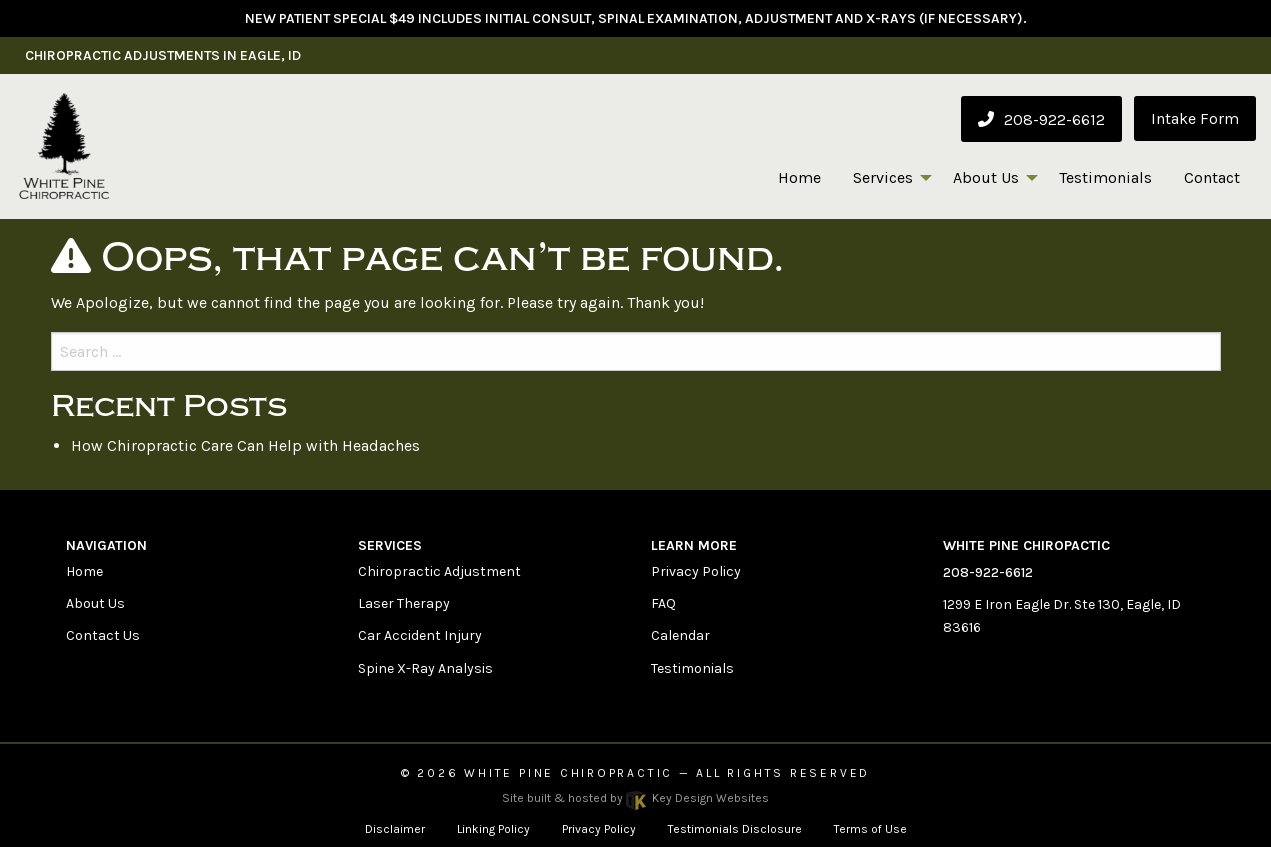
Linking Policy (493, 829)
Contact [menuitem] (1212, 177)
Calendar (680, 635)
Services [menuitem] (883, 177)
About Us (95, 603)
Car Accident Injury (420, 635)
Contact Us (103, 635)
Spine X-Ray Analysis (425, 668)
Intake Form (1195, 118)
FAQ (663, 603)
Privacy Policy (696, 571)
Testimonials (692, 668)
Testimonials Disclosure (735, 829)
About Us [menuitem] (986, 177)
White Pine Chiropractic (568, 773)
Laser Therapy (404, 603)
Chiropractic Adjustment (439, 571)
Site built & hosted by (635, 798)
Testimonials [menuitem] (1105, 177)
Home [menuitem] (799, 177)
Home (84, 571)
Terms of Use (870, 829)
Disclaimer (395, 829)
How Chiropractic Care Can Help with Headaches (245, 445)
